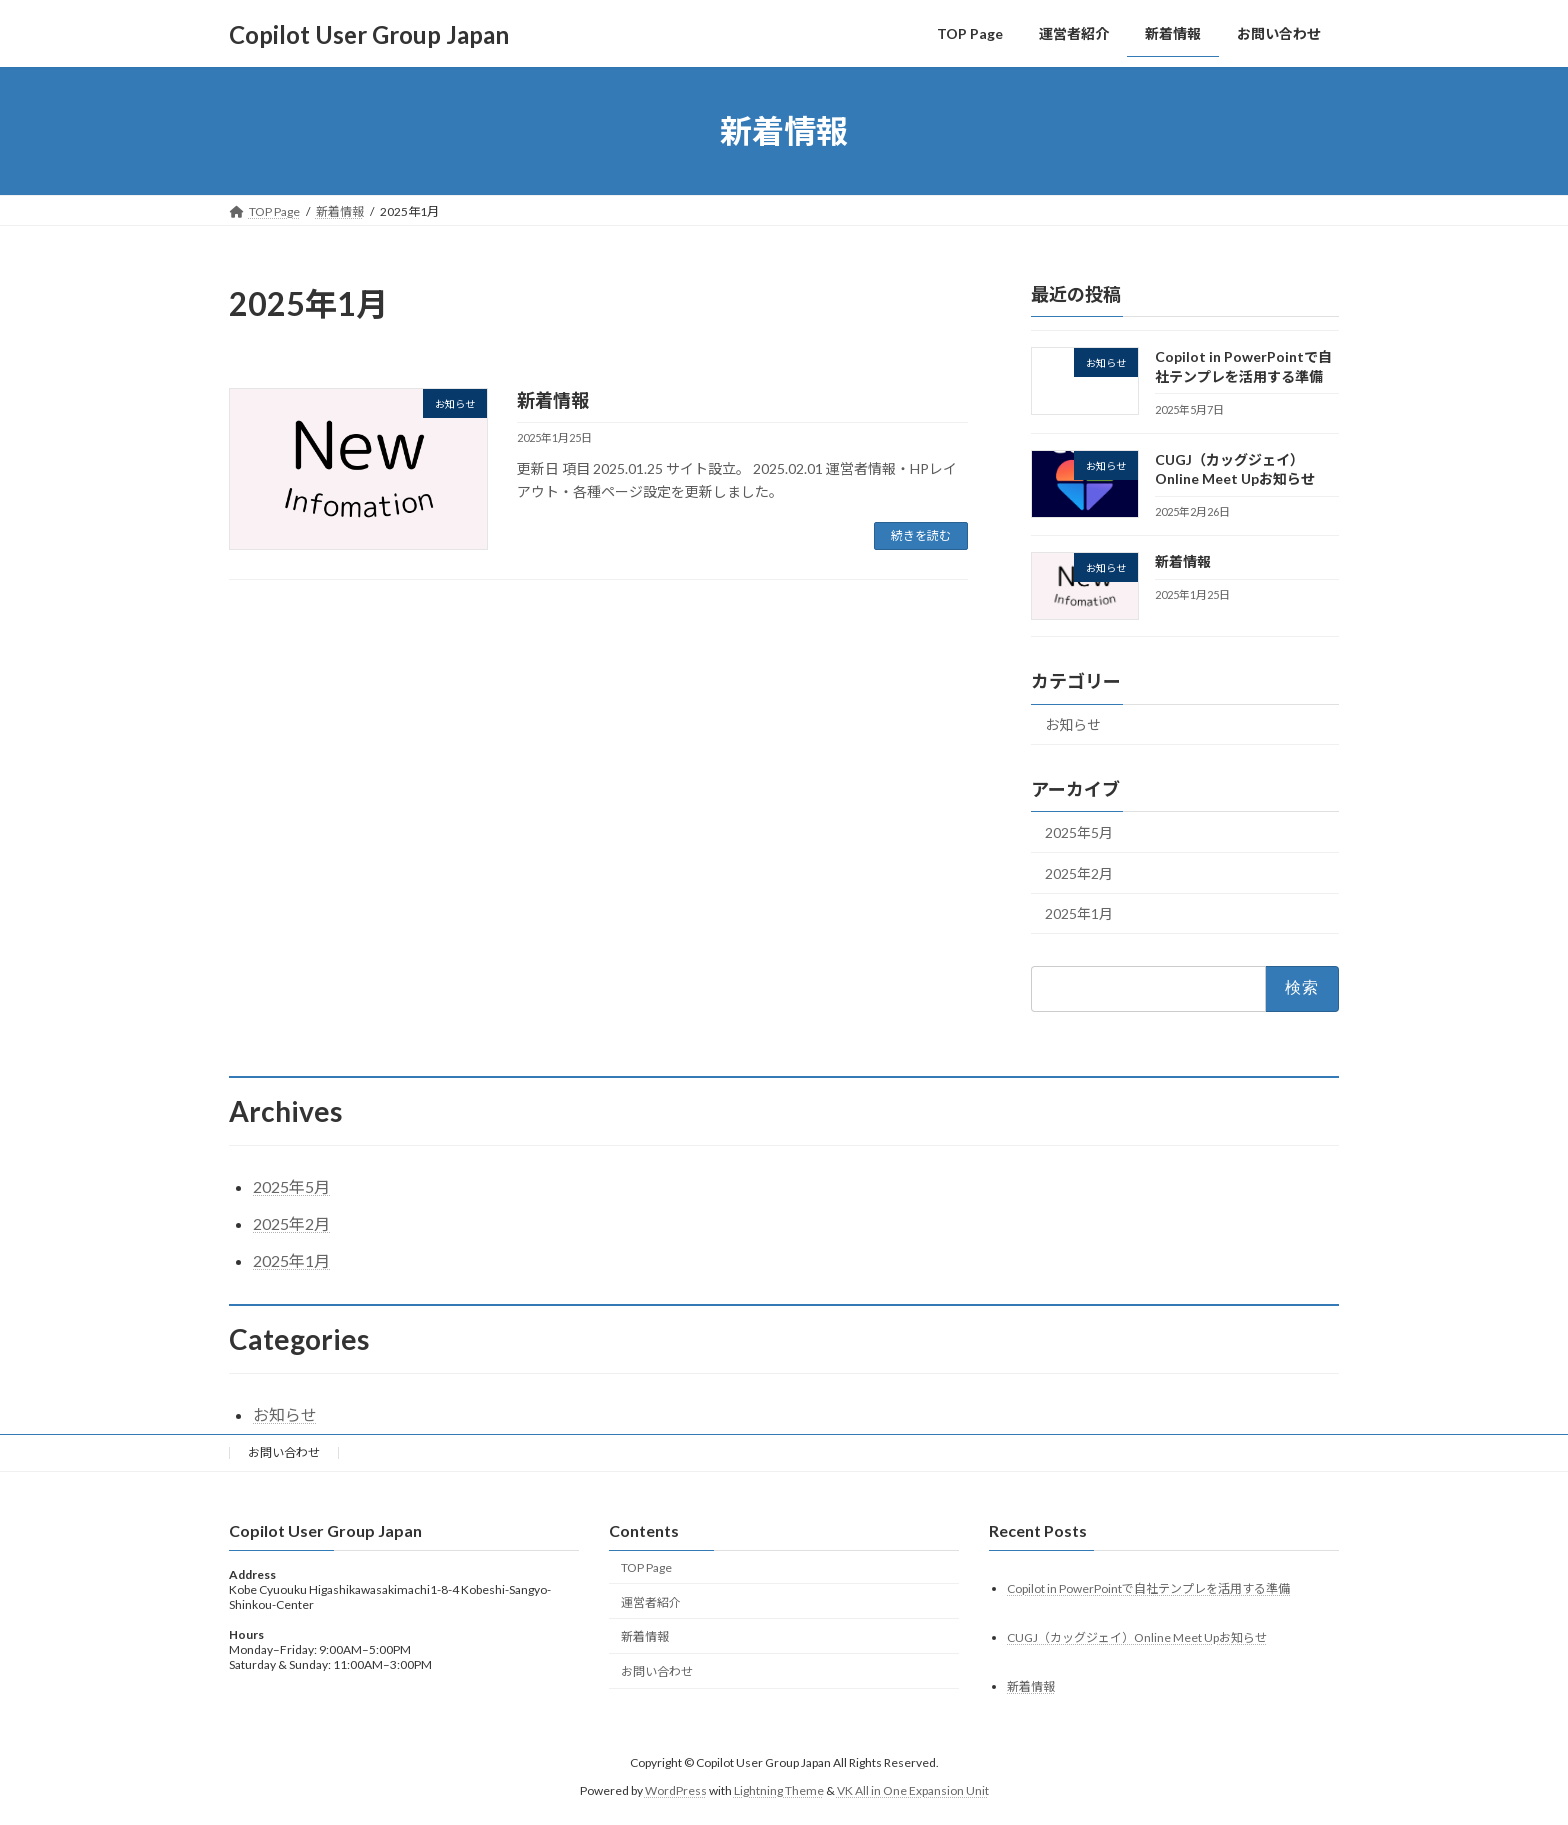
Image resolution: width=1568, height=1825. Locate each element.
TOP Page (646, 1567)
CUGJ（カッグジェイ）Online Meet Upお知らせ (1137, 1636)
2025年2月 (1079, 873)
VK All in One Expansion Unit (913, 1790)
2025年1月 (1079, 914)
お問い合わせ (284, 1452)
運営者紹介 (651, 1602)
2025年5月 (1079, 832)
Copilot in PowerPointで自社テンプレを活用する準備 (1148, 1588)
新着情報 (553, 400)
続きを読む (921, 535)
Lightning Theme (779, 1790)
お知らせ (1073, 725)
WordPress (676, 1790)
